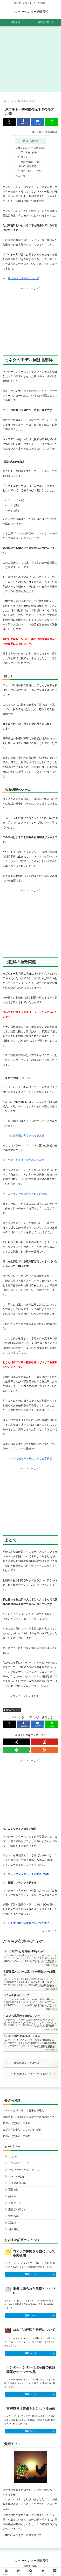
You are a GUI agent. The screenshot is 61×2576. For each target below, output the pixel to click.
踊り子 (24, 157)
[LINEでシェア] (51, 122)
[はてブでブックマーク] (37, 122)
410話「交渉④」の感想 (16, 2136)
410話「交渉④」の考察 (16, 2123)
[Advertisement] (30, 59)
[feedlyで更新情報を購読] (16, 1750)
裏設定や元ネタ (12, 1710)
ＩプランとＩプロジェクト (23, 1695)
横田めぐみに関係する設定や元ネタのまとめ (29, 2117)
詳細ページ (30, 2274)
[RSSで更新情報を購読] (44, 1750)
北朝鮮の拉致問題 (27, 166)
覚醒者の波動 (30, 2565)
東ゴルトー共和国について (23, 278)
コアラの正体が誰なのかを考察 (26, 1160)
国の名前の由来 (29, 152)
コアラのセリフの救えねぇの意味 (27, 1193)
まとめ (21, 175)
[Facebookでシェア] (23, 122)
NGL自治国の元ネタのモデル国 (26, 1135)
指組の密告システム (31, 161)
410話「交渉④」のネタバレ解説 (22, 2129)
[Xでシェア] (9, 122)
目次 (26, 141)
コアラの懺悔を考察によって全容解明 (30, 1458)
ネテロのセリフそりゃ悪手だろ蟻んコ (25, 2110)
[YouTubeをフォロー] (44, 1741)
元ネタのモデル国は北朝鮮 (31, 147)
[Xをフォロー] (16, 1741)
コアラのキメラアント (32, 171)
